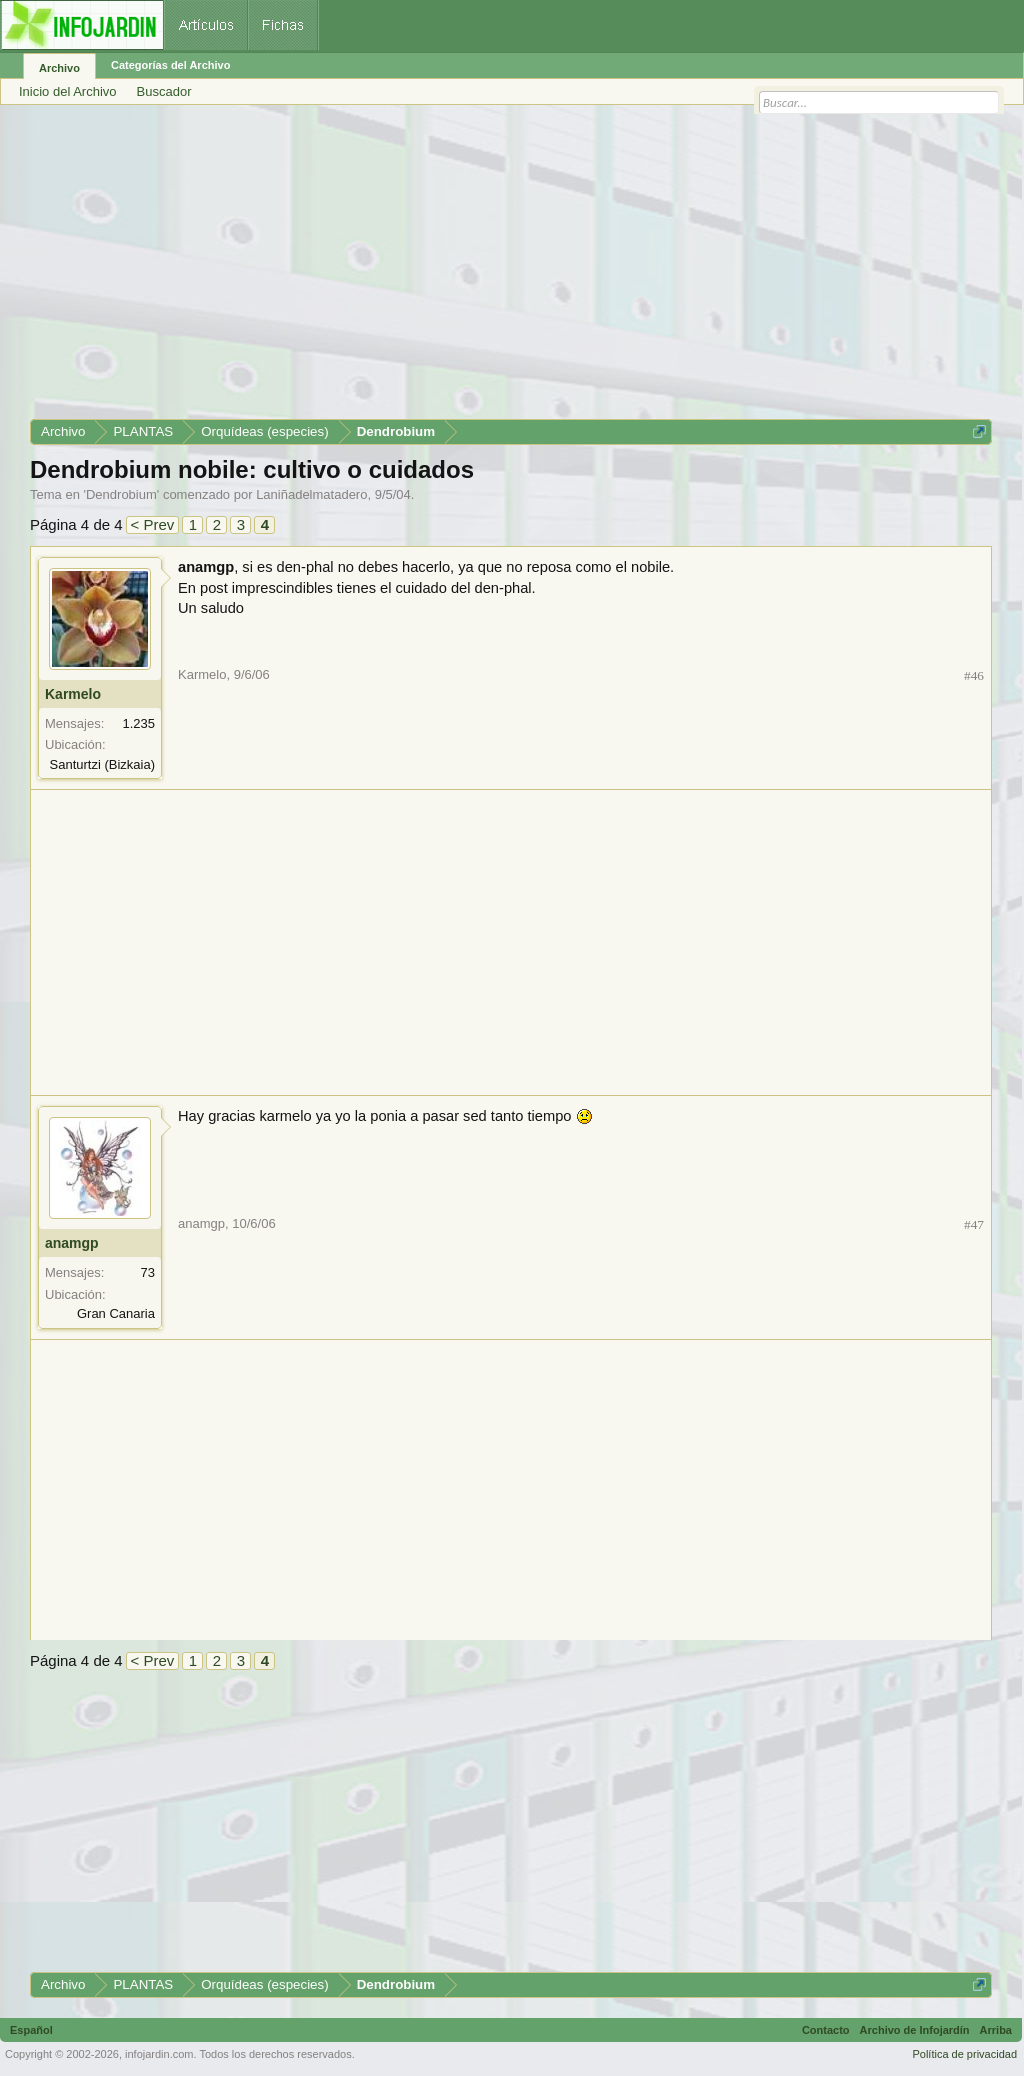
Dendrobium (121, 494)
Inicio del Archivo (68, 91)
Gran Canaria (116, 1313)
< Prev (153, 524)
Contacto (826, 2030)
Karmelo (73, 694)
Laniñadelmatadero (311, 494)
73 (148, 1272)
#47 (974, 1224)
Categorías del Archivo (170, 65)
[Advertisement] (511, 269)
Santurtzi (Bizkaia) (102, 764)
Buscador (164, 91)
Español (31, 2030)
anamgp (72, 1243)
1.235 (138, 723)
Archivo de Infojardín (915, 2030)
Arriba (996, 2030)
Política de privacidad (964, 2054)
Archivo (59, 68)
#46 (974, 675)
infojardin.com (159, 2054)
